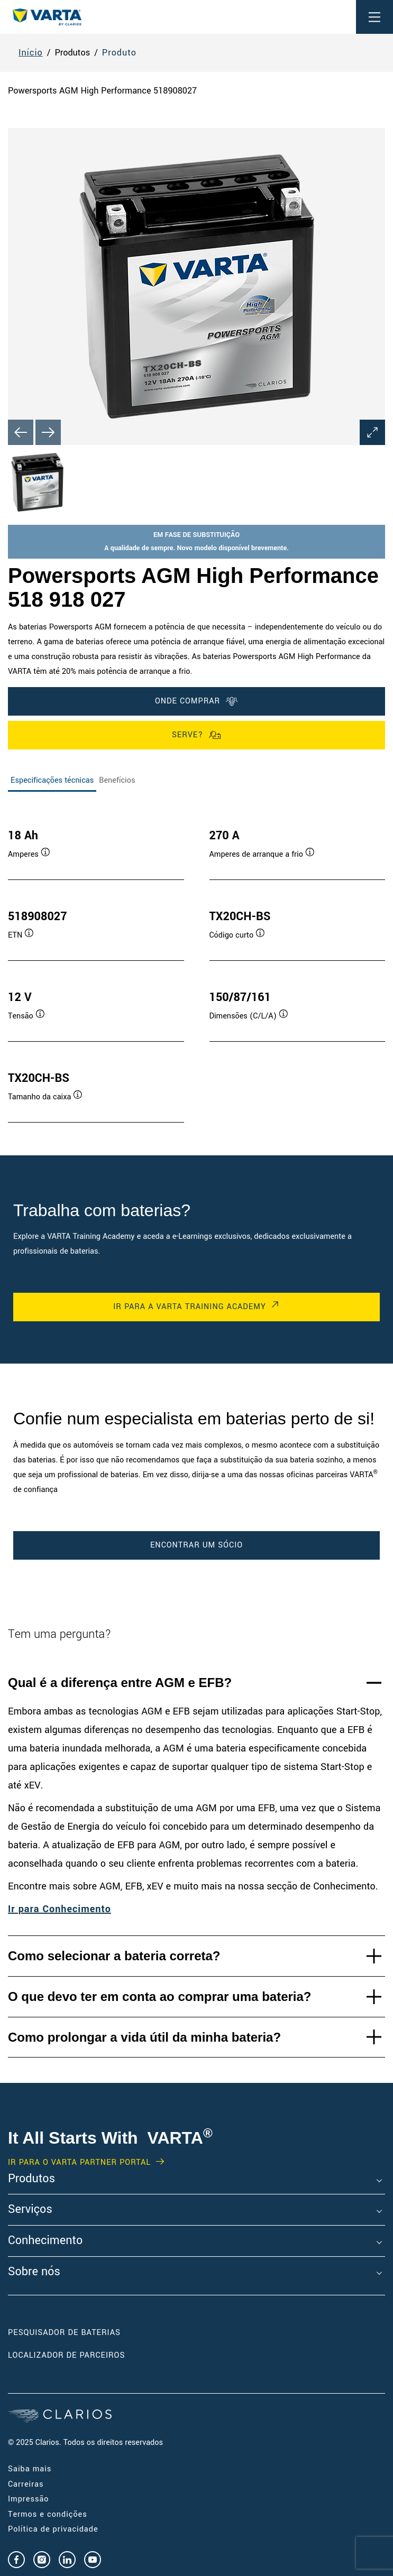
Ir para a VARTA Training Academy (189, 1306)
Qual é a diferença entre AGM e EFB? (120, 1682)
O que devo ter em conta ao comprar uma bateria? (160, 1996)
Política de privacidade (53, 2529)
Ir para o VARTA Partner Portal (79, 2162)
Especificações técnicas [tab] (52, 780)
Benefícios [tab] (117, 780)
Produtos (31, 2179)
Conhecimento (45, 2241)
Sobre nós (34, 2272)
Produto (119, 53)
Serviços (30, 2209)
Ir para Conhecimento (59, 1909)
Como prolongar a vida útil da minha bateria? (144, 2037)
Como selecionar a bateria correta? (114, 1956)
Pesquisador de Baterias (64, 2332)
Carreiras (26, 2484)
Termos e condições (47, 2514)
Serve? (196, 735)
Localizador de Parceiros (66, 2355)
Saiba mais (29, 2469)
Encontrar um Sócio (196, 1545)
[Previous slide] (20, 432)
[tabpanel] (196, 965)
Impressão (28, 2499)
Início (31, 53)
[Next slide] (48, 432)
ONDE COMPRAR (196, 701)
